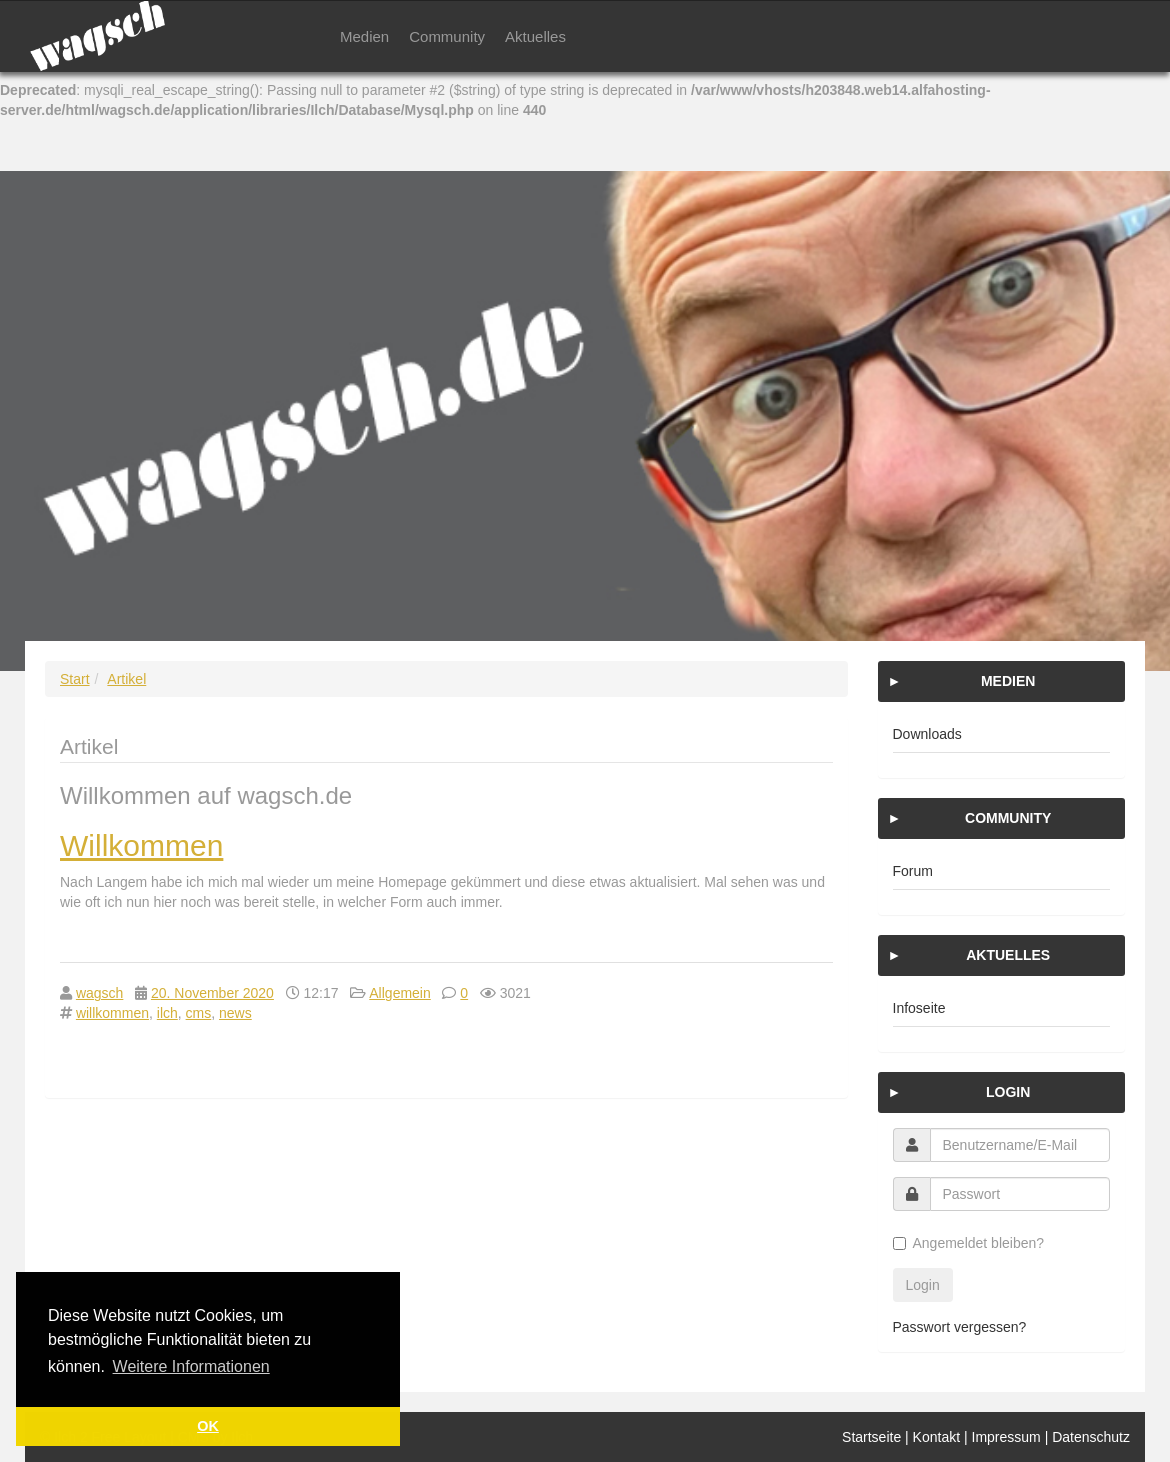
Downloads (927, 734)
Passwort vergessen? (960, 1327)
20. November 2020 (212, 993)
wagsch (99, 993)
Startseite (871, 1437)
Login (923, 1285)
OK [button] (208, 1426)
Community (447, 36)
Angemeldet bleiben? (969, 1243)
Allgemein (399, 993)
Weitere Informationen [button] (191, 1366)
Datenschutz (1091, 1437)
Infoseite (919, 1008)
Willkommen (141, 845)
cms (199, 1013)
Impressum (1006, 1437)
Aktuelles (535, 36)
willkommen (112, 1013)
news (235, 1013)
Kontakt (936, 1437)
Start (75, 679)
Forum (913, 871)
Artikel (126, 679)
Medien (364, 36)
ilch (167, 1013)
